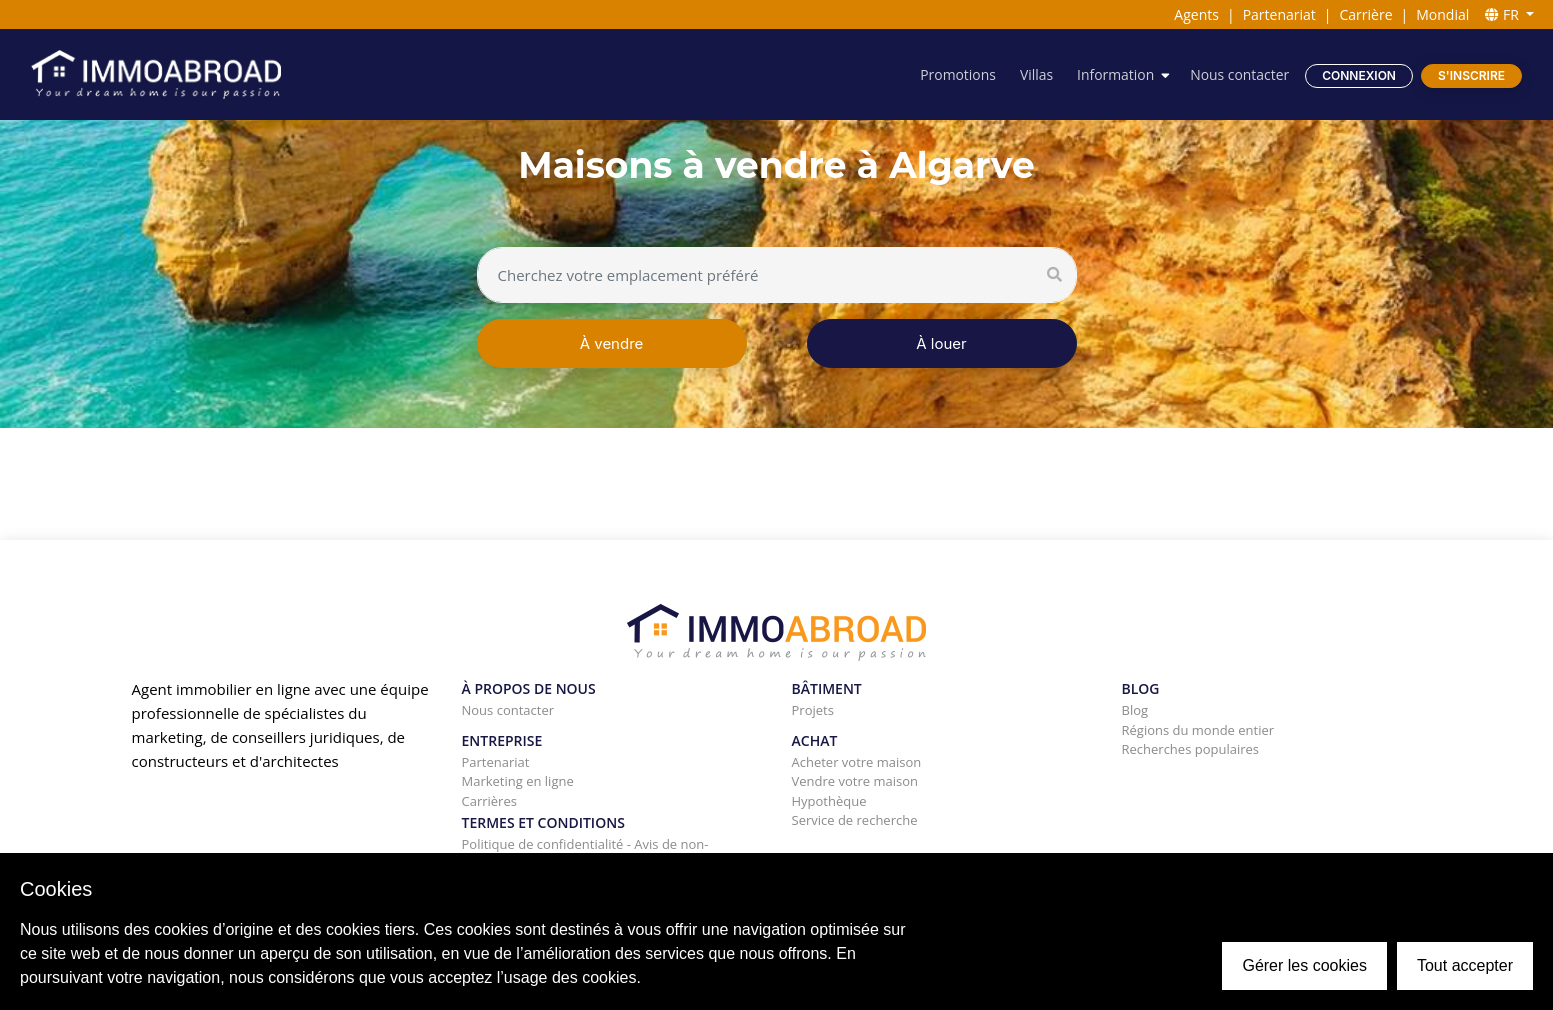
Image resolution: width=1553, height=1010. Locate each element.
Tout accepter (1465, 965)
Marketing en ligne (518, 781)
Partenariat (1279, 14)
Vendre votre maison (855, 781)
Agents (1196, 14)
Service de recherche (855, 820)
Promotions (956, 74)
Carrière (1366, 14)
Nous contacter (1239, 74)
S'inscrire (1471, 75)
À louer (941, 343)
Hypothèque (829, 801)
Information (1115, 74)
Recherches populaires (1191, 749)
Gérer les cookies (1304, 965)
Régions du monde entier (1198, 730)
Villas (1034, 74)
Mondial (1442, 14)
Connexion (1359, 75)
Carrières (489, 801)
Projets (813, 710)
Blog (1135, 710)
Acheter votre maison (857, 762)
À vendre (612, 343)
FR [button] (1503, 14)
